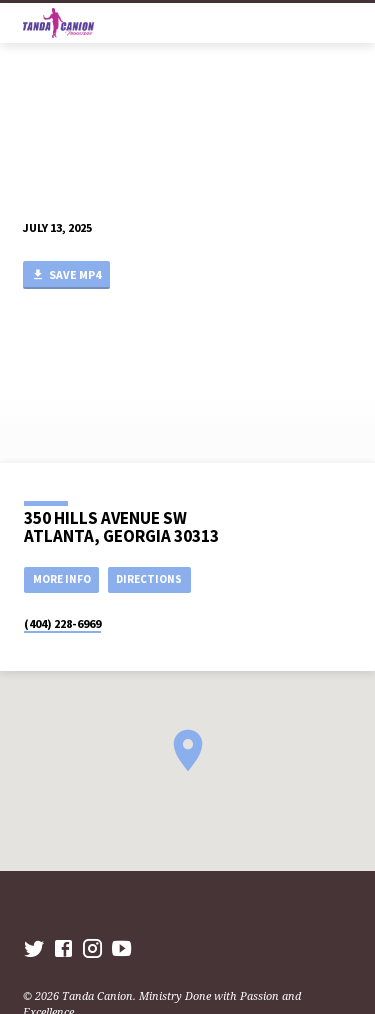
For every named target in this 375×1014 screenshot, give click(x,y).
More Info (62, 579)
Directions (149, 579)
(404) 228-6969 (62, 623)
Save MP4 (66, 275)
